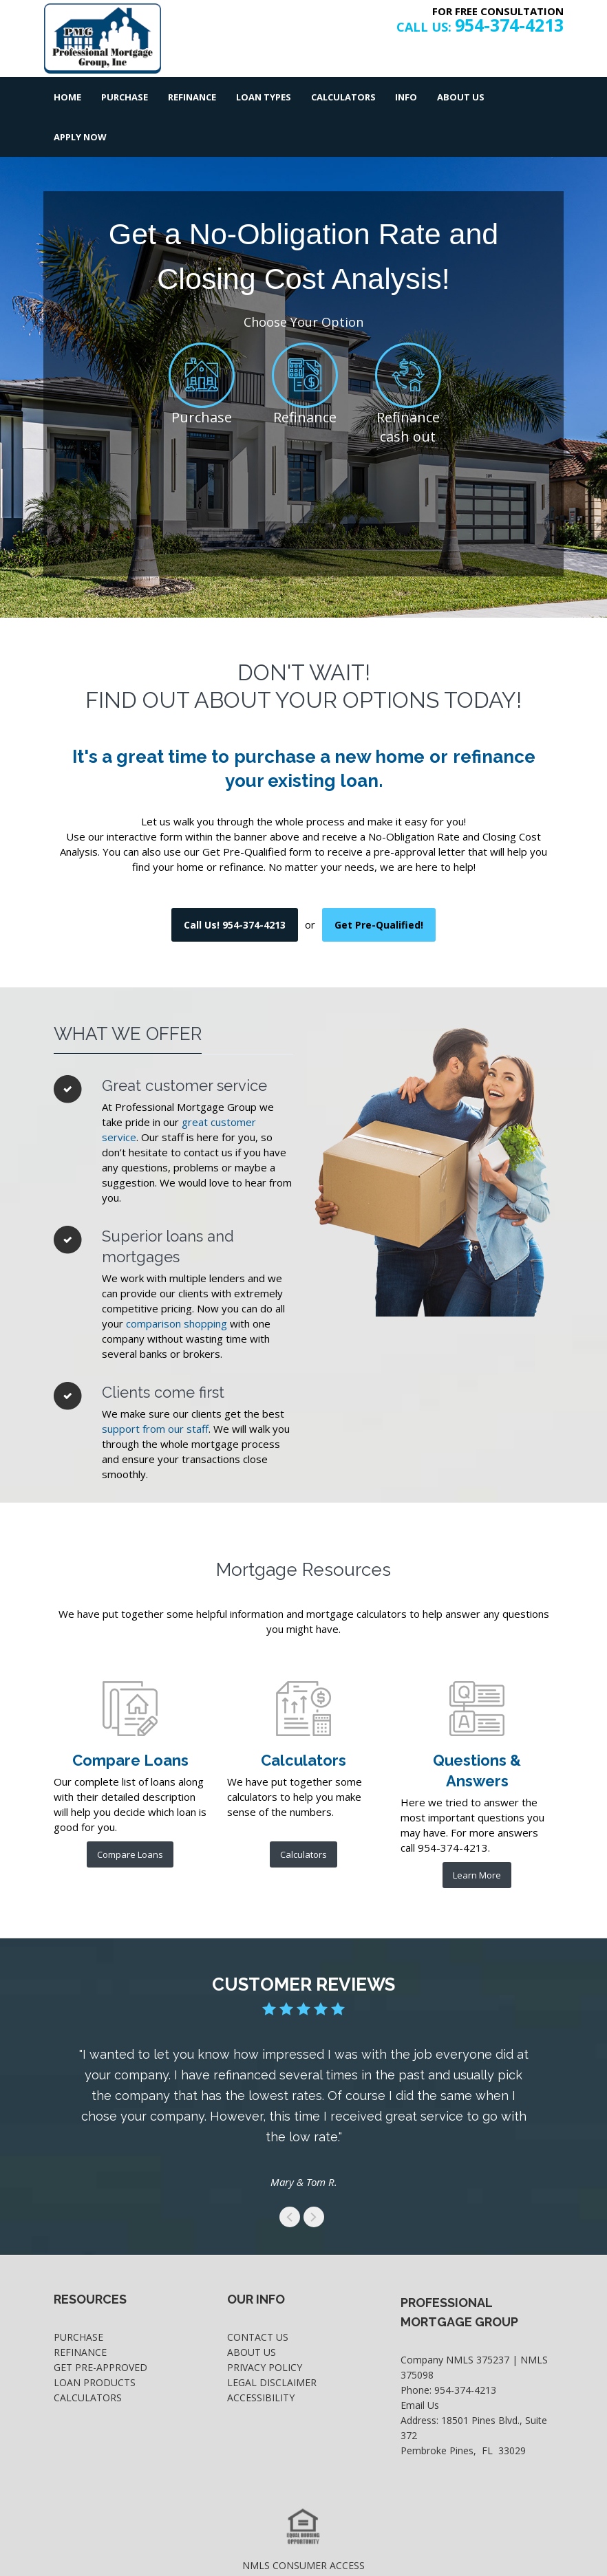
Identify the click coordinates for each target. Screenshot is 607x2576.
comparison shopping (176, 1283)
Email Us (420, 2365)
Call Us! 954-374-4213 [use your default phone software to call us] (235, 884)
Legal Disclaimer (272, 2342)
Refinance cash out (408, 387)
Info (403, 97)
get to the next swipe (314, 2177)
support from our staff (155, 1389)
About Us (457, 97)
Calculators (340, 97)
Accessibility (261, 2357)
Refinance (191, 97)
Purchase (123, 97)
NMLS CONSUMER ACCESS (303, 2525)
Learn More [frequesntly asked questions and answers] (477, 1835)
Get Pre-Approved (100, 2327)
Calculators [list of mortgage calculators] (303, 1814)
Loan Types (261, 97)
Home (67, 97)
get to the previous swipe (289, 2177)
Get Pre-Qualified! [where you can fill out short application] (378, 884)
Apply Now (526, 97)
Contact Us (257, 2297)
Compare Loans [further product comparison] (130, 1814)
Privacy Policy (264, 2327)
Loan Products (95, 2342)
